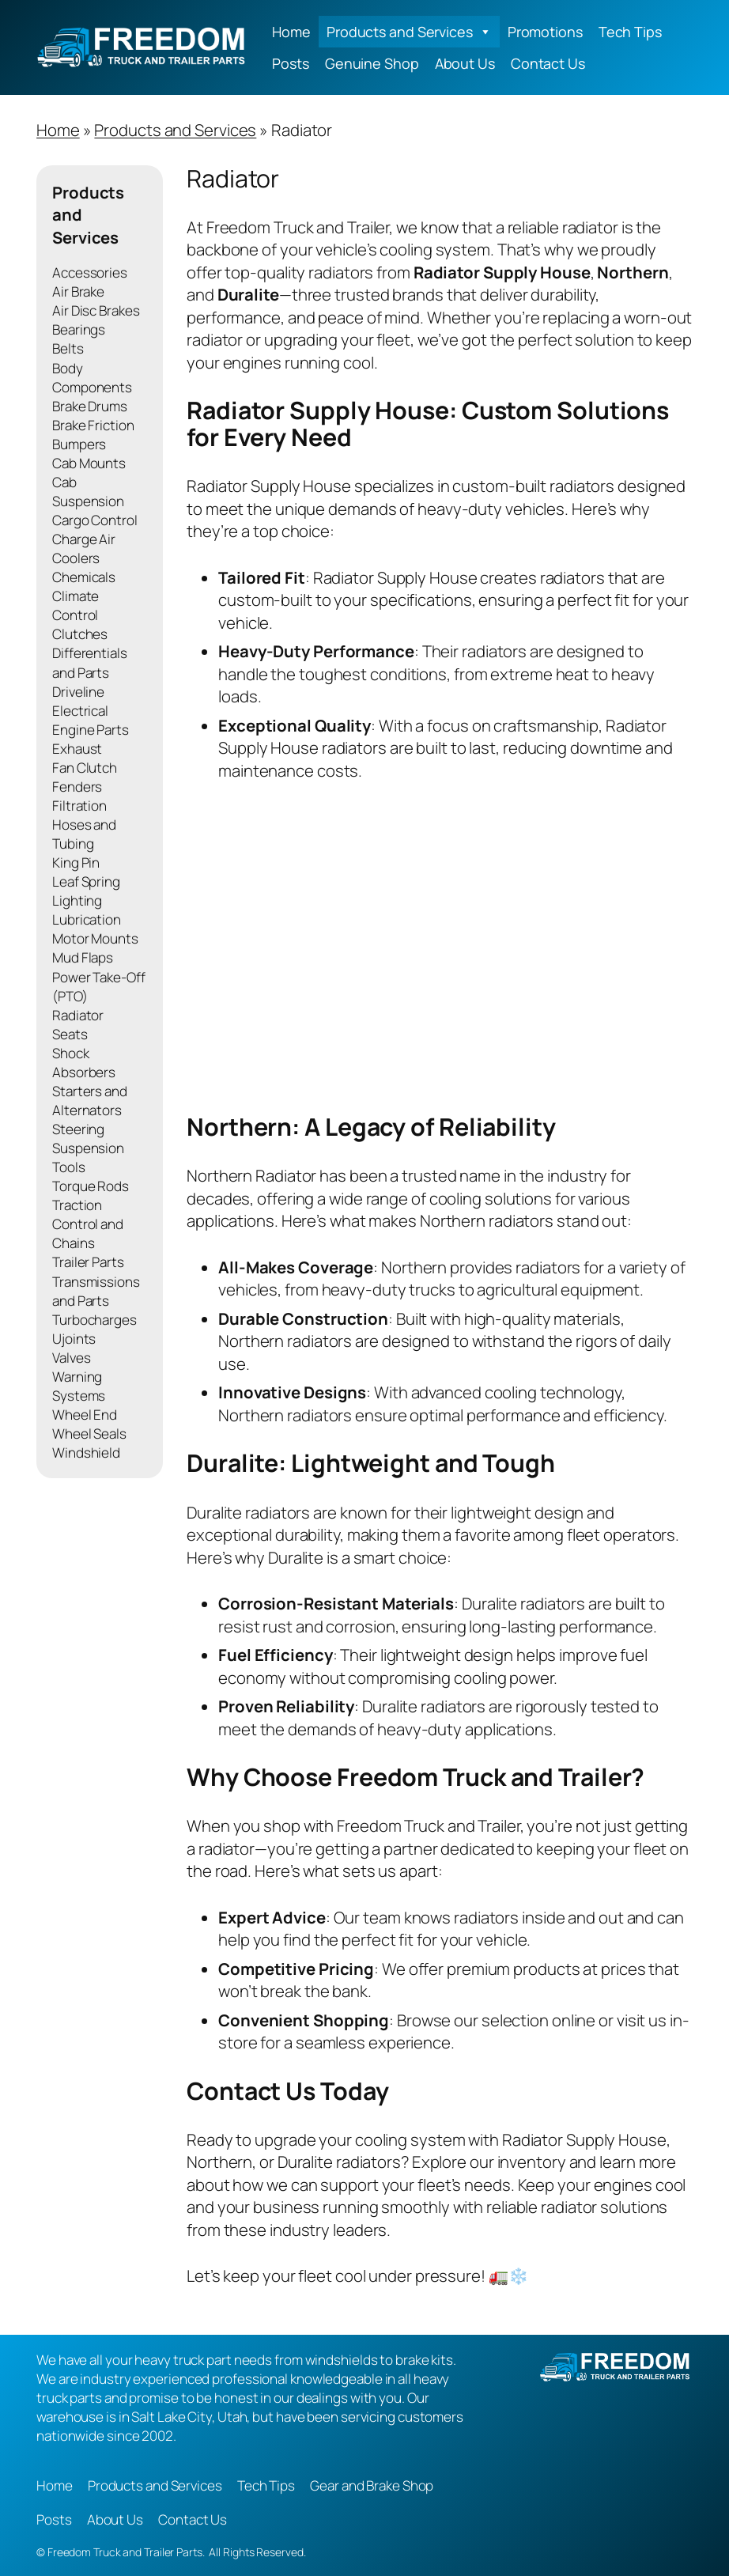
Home (291, 31)
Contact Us (548, 63)
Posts (290, 63)
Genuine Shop (372, 63)
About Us (465, 63)
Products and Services (409, 31)
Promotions (545, 31)
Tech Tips (630, 31)
